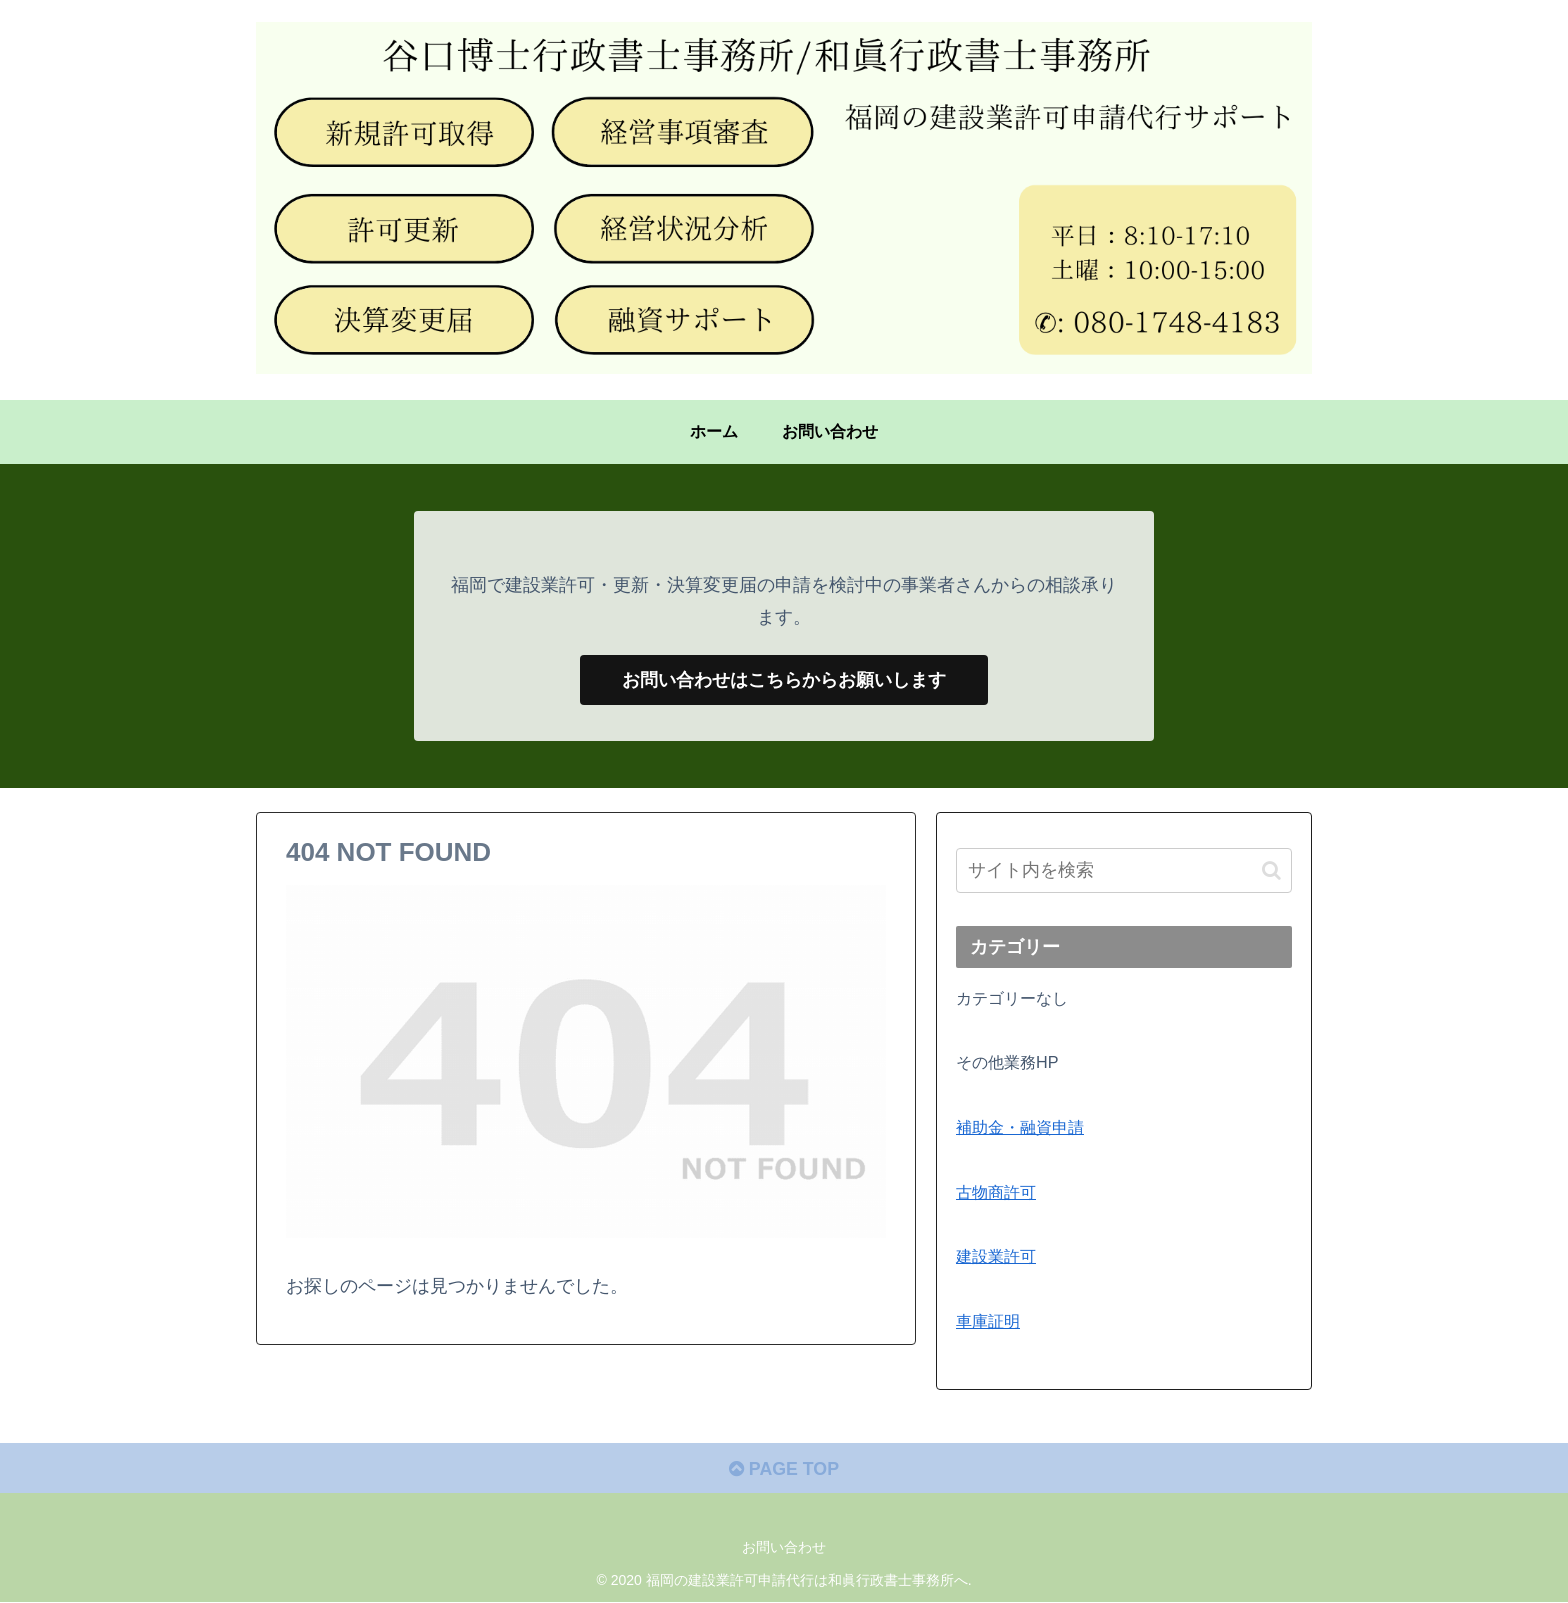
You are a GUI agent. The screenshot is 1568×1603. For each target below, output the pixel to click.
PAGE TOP (783, 1470)
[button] (1271, 870)
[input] (1124, 871)
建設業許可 (996, 1257)
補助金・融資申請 (1020, 1127)
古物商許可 (996, 1192)
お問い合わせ (784, 1549)
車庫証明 (988, 1321)
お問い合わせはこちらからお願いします (784, 680)
